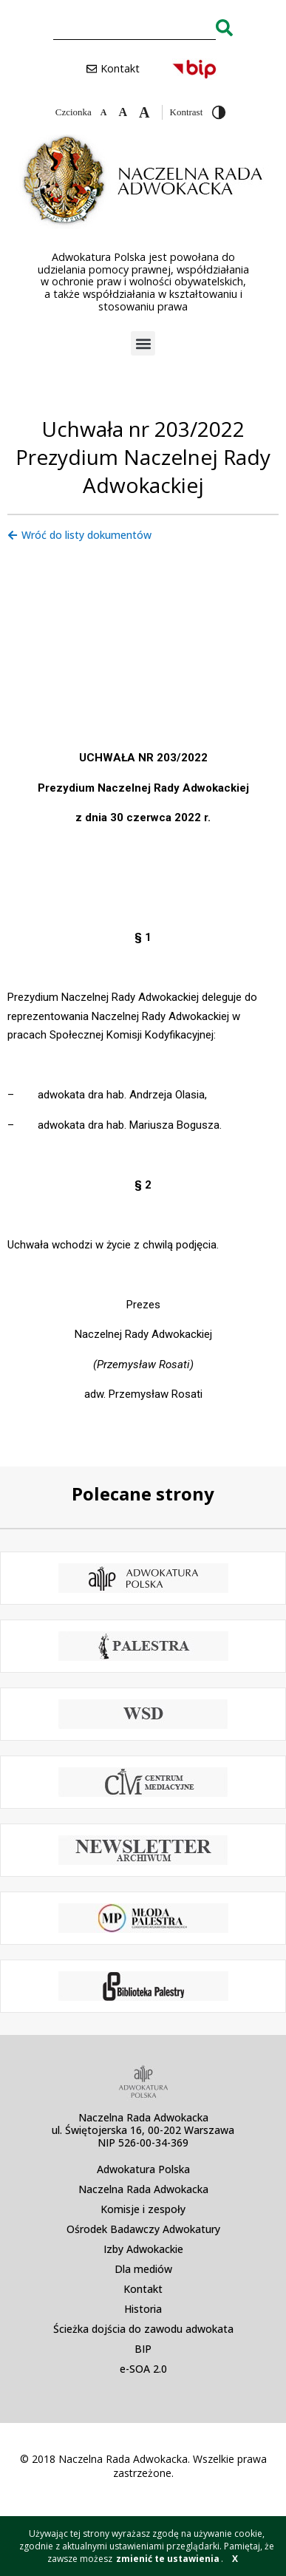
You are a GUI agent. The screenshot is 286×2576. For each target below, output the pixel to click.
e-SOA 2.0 (143, 2369)
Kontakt (143, 2289)
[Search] (224, 27)
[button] (143, 343)
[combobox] (134, 27)
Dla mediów (143, 2269)
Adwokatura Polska (143, 2169)
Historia (143, 2309)
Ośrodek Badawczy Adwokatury (143, 2229)
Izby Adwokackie (143, 2249)
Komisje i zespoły (143, 2209)
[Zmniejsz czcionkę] (104, 112)
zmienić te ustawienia (167, 2558)
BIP (143, 2349)
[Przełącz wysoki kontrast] (219, 112)
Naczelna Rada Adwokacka (143, 2189)
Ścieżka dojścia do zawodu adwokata (143, 2329)
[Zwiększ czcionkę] (144, 112)
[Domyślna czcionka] (123, 112)
